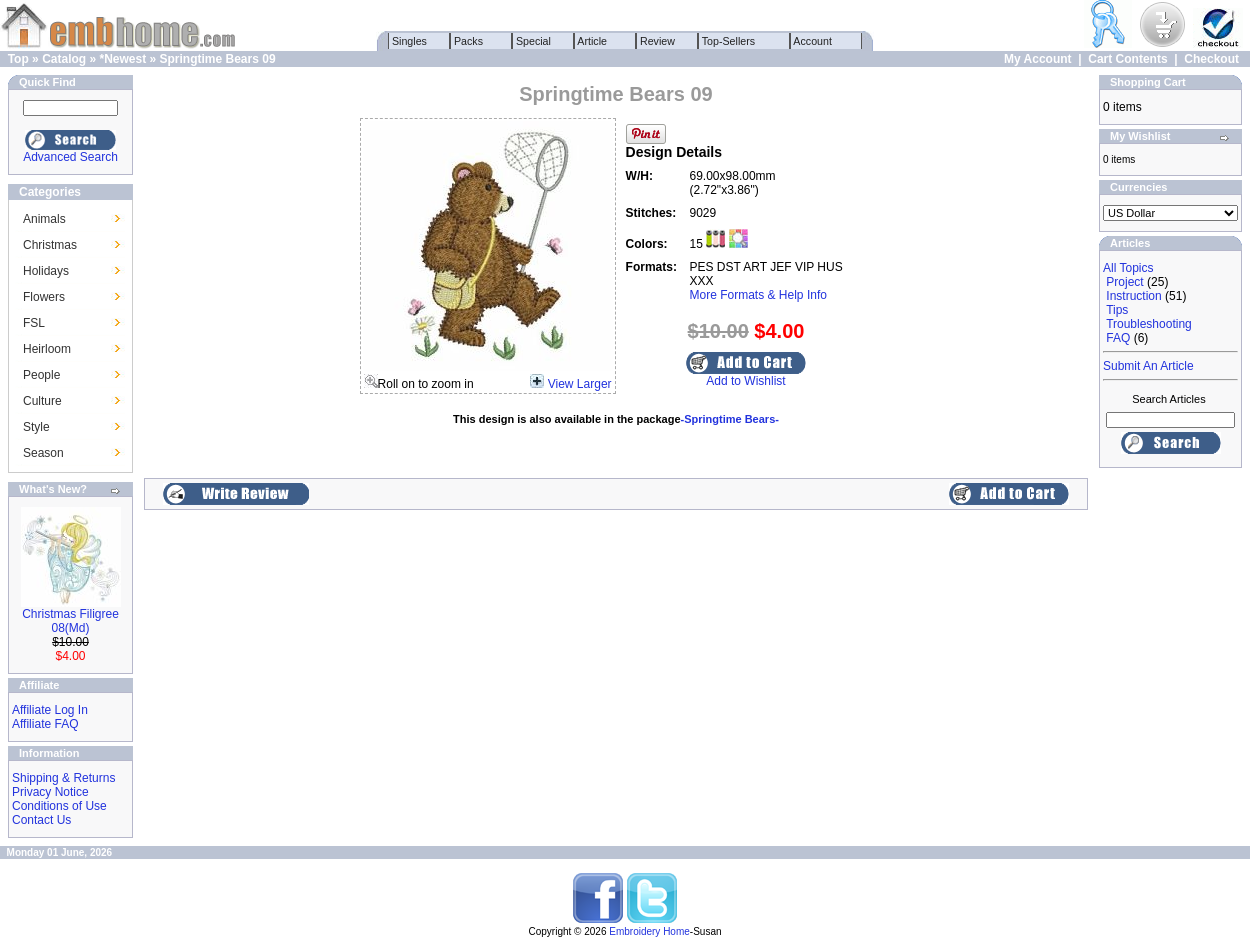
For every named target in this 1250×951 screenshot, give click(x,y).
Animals (44, 219)
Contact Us (41, 820)
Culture (42, 401)
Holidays (46, 271)
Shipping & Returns (63, 778)
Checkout (1211, 59)
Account (813, 41)
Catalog (64, 59)
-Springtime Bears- (730, 419)
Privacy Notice (50, 792)
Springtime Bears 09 (218, 59)
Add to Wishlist (745, 381)
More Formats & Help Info (758, 295)
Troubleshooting (1149, 324)
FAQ (1118, 338)
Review (657, 41)
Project (1124, 282)
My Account (1038, 59)
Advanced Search (70, 157)
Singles (409, 41)
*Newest (122, 59)
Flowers (44, 297)
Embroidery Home (649, 931)
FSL (34, 323)
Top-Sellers (728, 41)
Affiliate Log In (50, 710)
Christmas (50, 245)
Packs (468, 41)
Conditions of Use (59, 806)
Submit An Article (1148, 366)
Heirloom (47, 349)
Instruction (1133, 296)
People (41, 375)
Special (533, 41)
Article (592, 41)
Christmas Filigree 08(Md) (70, 621)
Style (36, 427)
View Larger (580, 384)
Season (43, 453)
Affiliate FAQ (45, 724)
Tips (1117, 310)
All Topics (1128, 268)
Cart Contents (1127, 59)
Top (18, 59)
